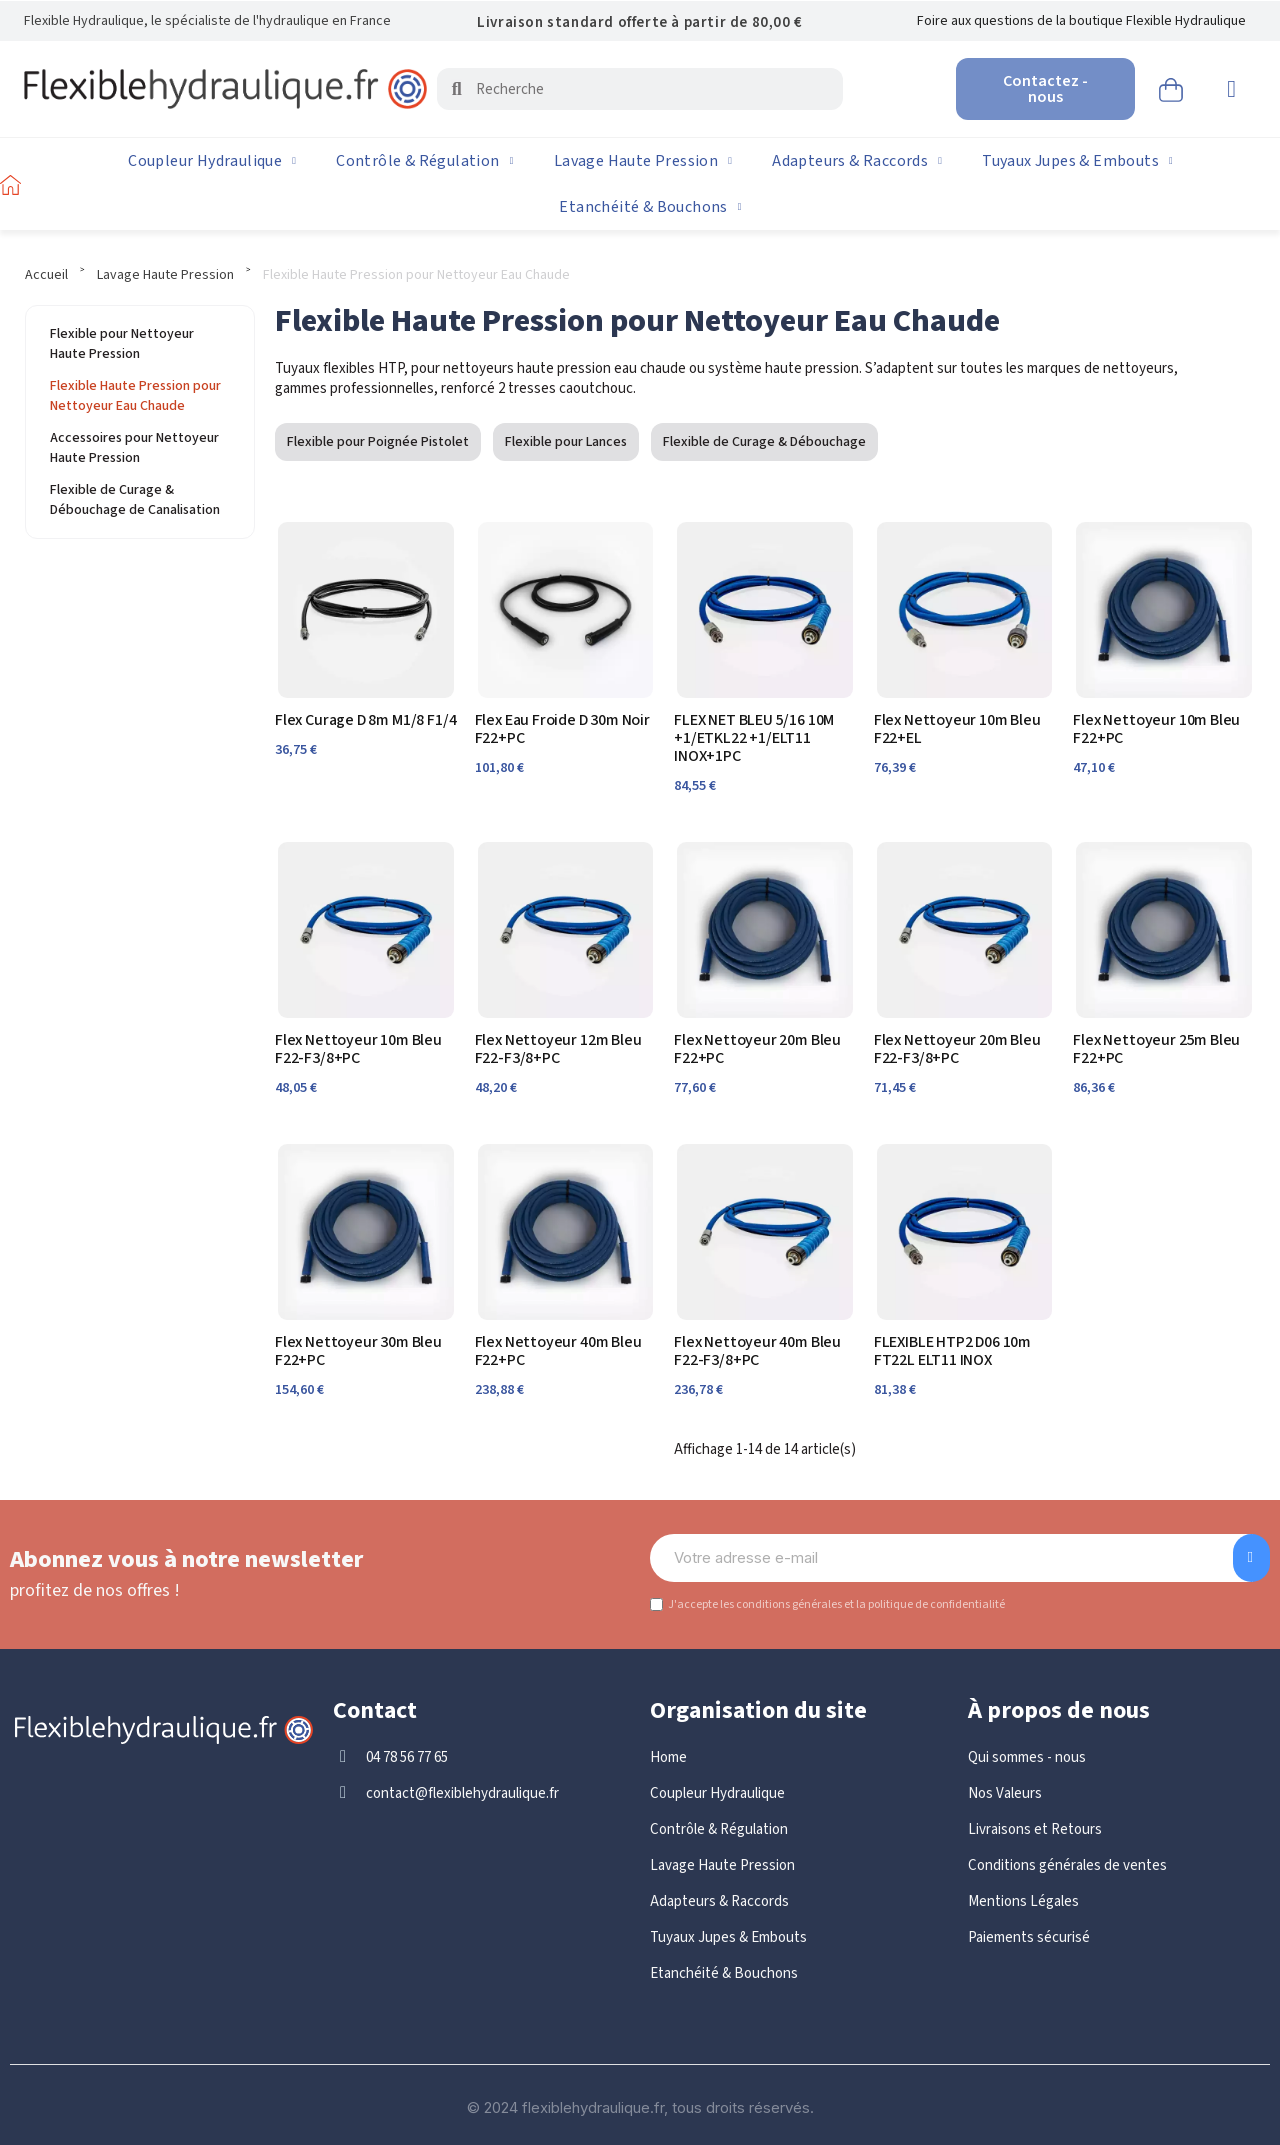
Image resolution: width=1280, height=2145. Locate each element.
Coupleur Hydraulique (212, 161)
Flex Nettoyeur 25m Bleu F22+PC (1156, 1049)
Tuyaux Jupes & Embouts (1077, 161)
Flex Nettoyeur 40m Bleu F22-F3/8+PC (757, 1351)
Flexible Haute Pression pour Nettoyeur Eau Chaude (135, 396)
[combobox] (643, 89)
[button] (1171, 87)
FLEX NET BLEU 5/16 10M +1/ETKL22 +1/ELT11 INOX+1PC (754, 738)
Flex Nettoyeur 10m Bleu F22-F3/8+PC (358, 1049)
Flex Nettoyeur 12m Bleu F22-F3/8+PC (558, 1049)
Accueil (46, 275)
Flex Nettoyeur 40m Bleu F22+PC (558, 1351)
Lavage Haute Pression (643, 161)
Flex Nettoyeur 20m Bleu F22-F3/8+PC (957, 1049)
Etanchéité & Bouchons (650, 207)
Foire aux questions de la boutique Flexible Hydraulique (1081, 21)
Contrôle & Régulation (424, 161)
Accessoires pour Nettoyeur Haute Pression (134, 448)
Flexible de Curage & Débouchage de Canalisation (135, 500)
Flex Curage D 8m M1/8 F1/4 (365, 720)
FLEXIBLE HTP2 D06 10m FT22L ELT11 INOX (952, 1351)
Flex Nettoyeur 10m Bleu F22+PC (1156, 729)
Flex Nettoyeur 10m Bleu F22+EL (957, 729)
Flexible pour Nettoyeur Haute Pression (122, 344)
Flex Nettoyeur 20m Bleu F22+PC (757, 1049)
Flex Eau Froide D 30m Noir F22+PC (562, 729)
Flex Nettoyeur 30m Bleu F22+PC (358, 1351)
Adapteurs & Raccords (857, 161)
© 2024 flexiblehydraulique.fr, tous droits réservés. (640, 2107)
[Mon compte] (1231, 89)
